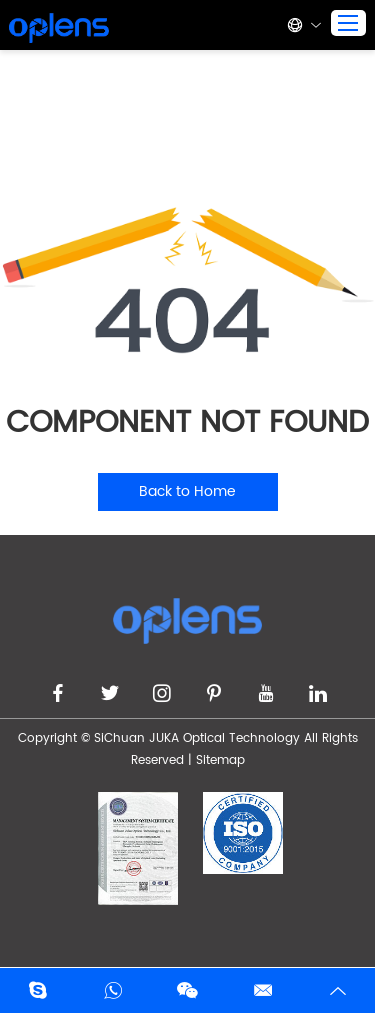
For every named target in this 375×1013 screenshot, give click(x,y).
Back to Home (187, 491)
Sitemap (220, 760)
